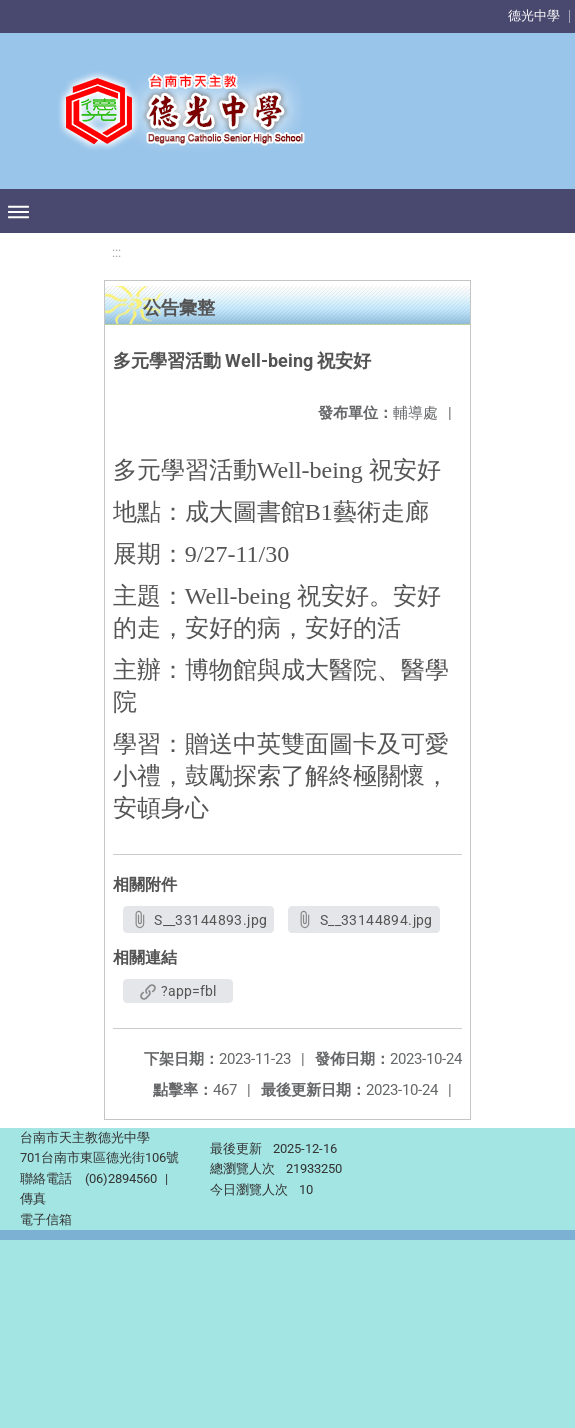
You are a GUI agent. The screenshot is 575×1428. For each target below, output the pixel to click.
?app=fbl (178, 991)
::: (116, 252)
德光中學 (534, 15)
